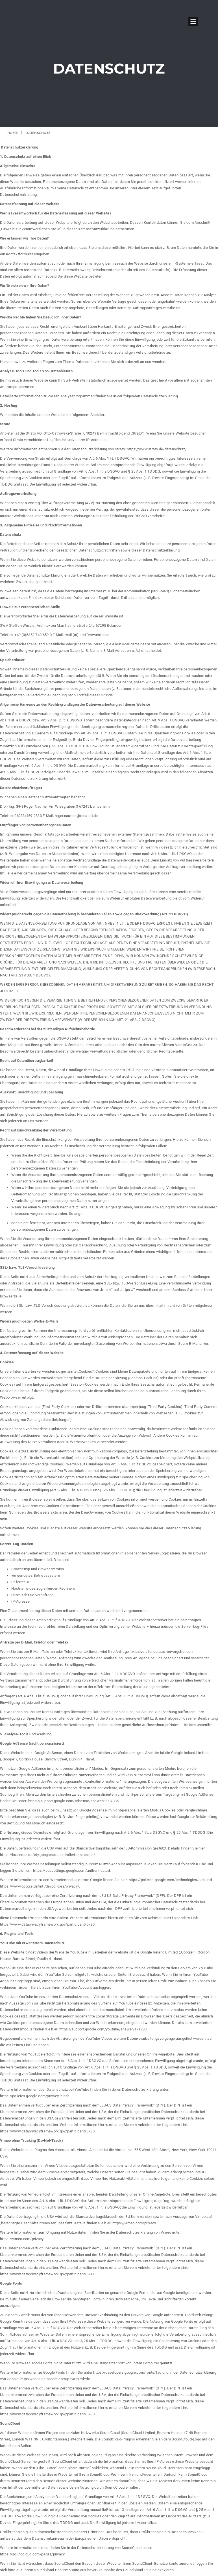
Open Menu (193, 21)
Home (12, 133)
